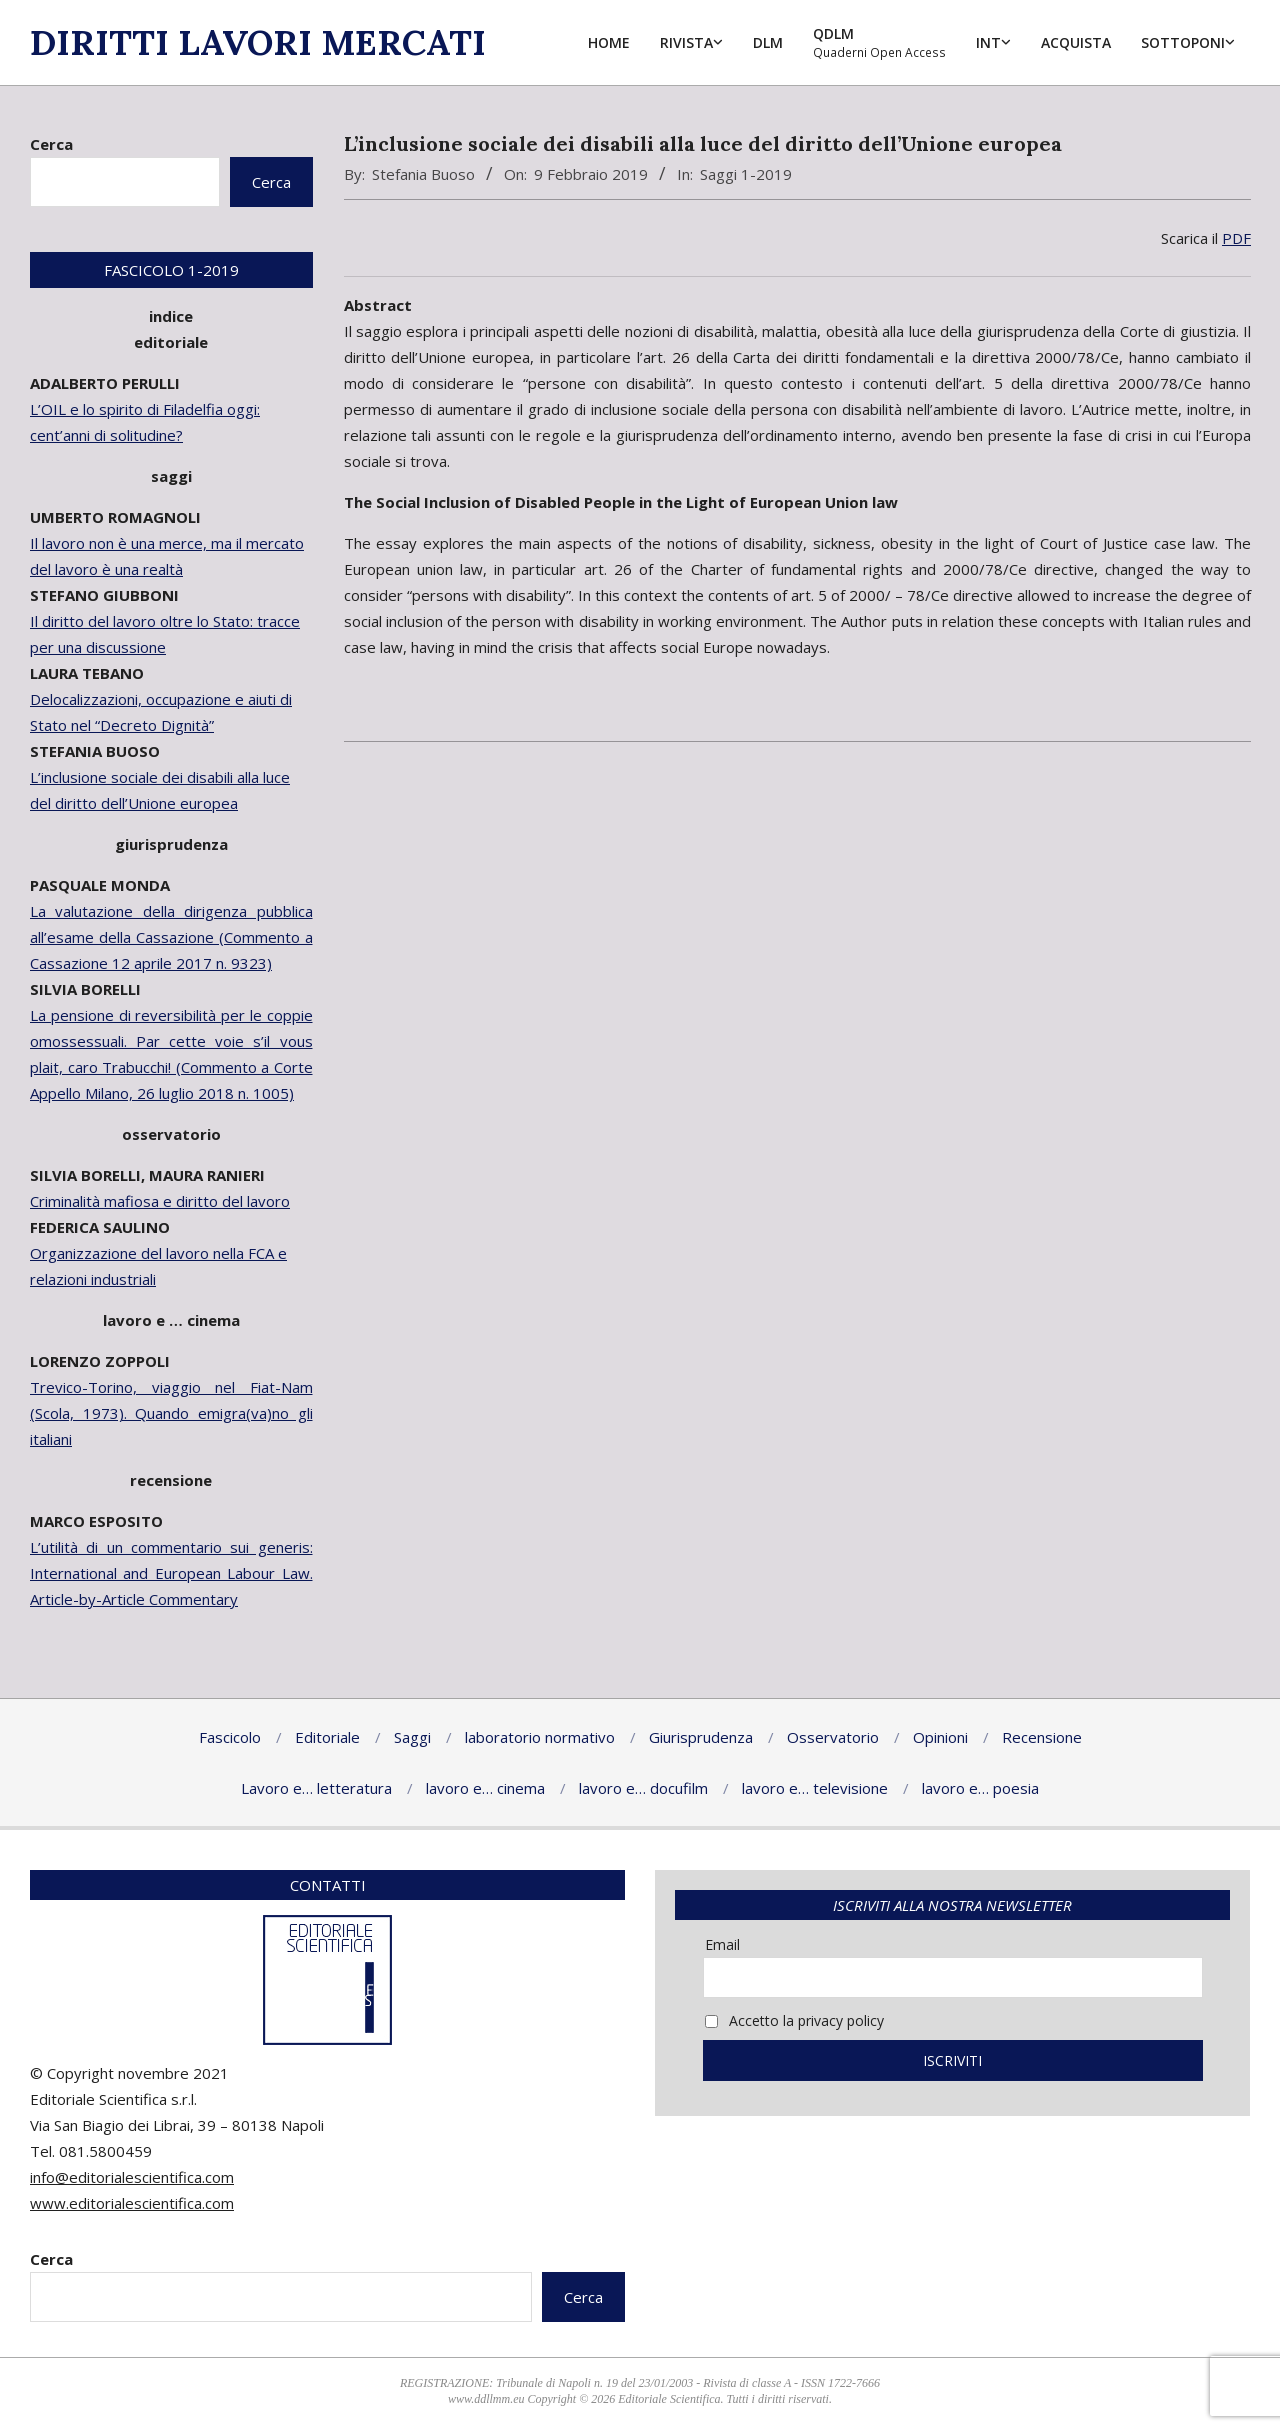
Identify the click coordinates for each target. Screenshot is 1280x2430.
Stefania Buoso (423, 174)
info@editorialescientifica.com (132, 2177)
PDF (1236, 238)
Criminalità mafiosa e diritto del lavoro (160, 1201)
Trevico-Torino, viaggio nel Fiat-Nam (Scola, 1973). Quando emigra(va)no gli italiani (171, 1413)
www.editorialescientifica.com (132, 2203)
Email (722, 1944)
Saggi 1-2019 (746, 174)
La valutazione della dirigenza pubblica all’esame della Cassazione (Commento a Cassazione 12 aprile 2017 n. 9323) (171, 937)
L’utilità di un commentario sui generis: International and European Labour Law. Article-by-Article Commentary (171, 1573)
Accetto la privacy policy (794, 2020)
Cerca (51, 144)
